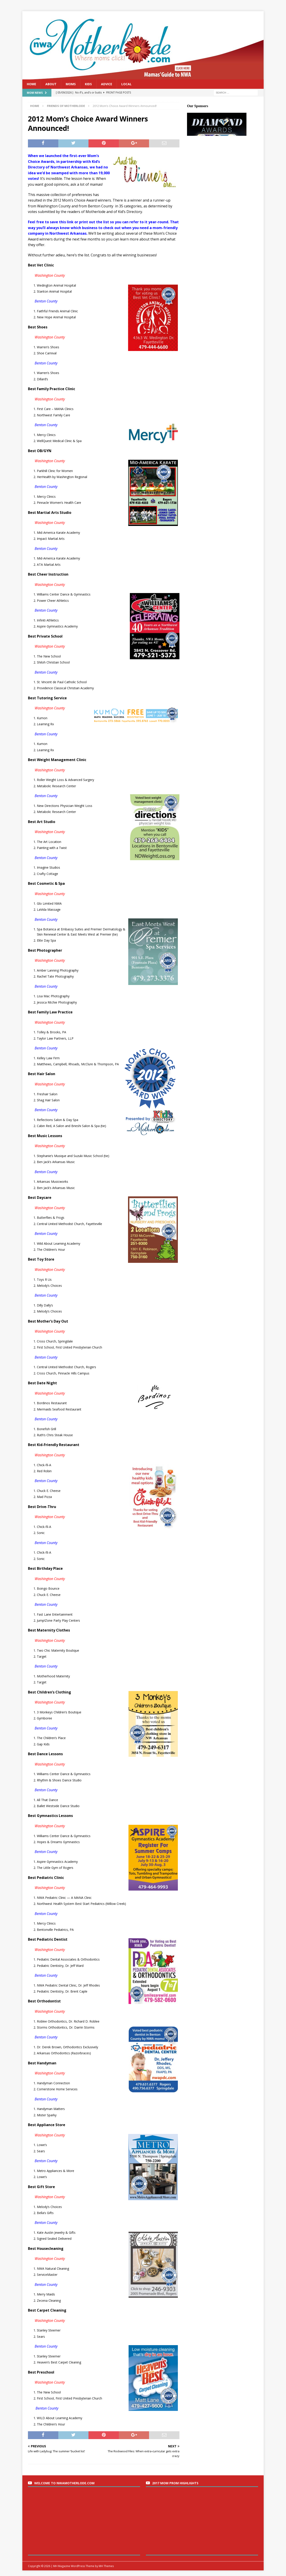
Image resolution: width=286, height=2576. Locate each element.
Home (31, 84)
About (51, 84)
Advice (106, 84)
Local (126, 84)
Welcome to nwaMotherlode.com (64, 2483)
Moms (71, 84)
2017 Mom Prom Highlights (175, 2483)
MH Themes (106, 2566)
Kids (88, 84)
